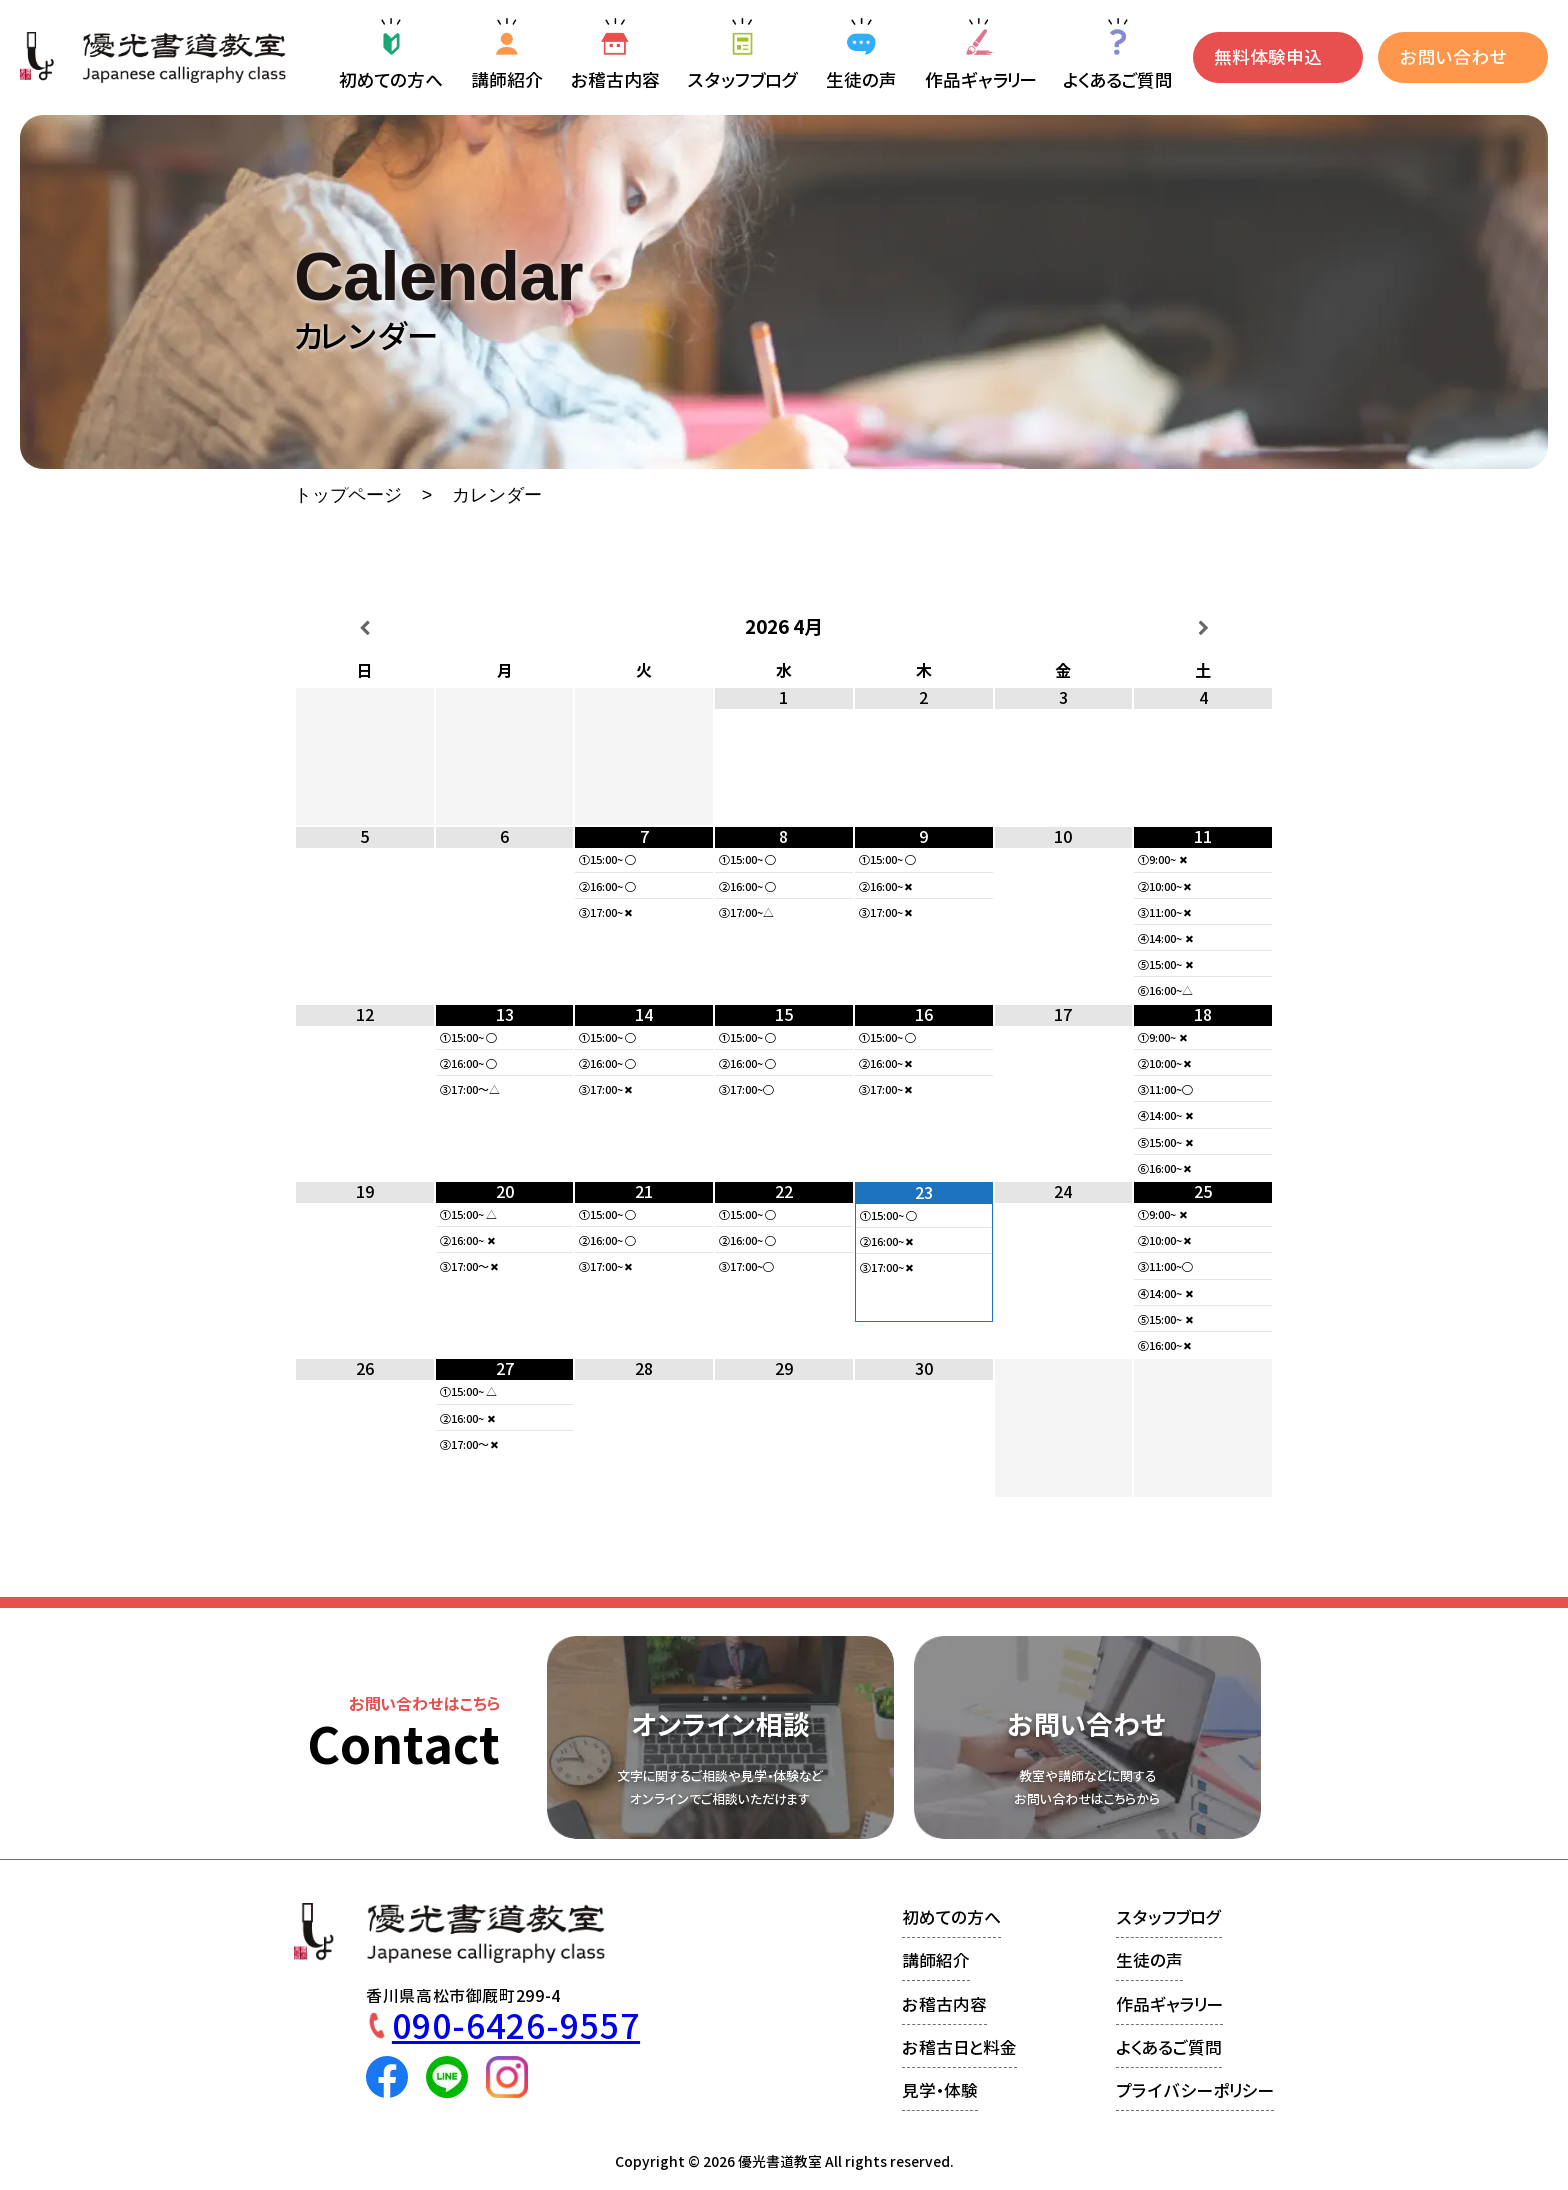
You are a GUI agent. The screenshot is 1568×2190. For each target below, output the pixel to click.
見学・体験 (940, 2090)
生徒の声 (1149, 1960)
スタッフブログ (1169, 1917)
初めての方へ (951, 1917)
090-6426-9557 (516, 2026)
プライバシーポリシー (1195, 2090)
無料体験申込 (1268, 57)
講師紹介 (936, 1960)
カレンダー (497, 496)
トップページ (348, 496)
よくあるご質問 (1169, 2047)
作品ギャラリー (1169, 2004)
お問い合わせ (1453, 57)
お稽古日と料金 (959, 2047)
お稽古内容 (944, 2004)
